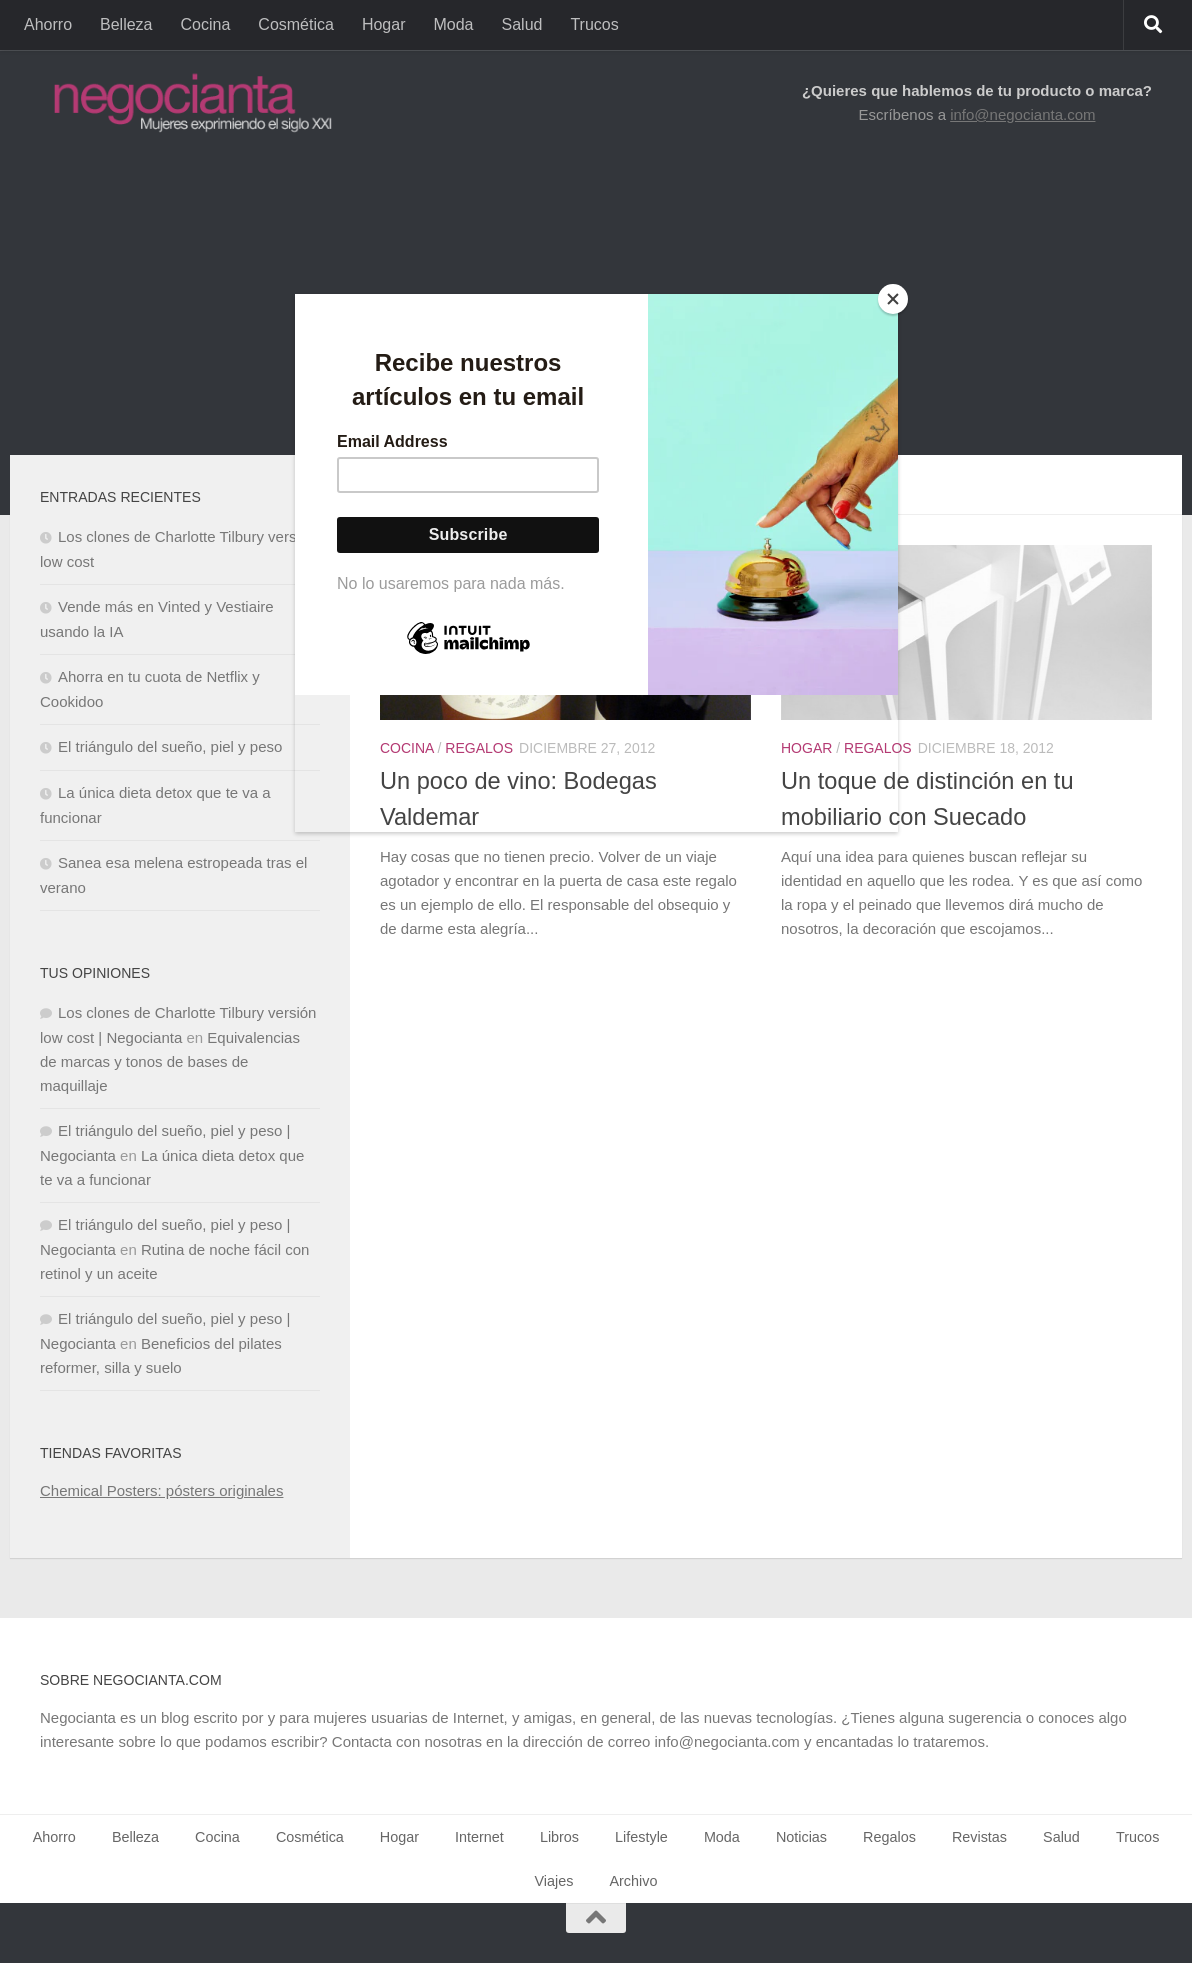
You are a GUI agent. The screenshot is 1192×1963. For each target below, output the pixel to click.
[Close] (893, 299)
